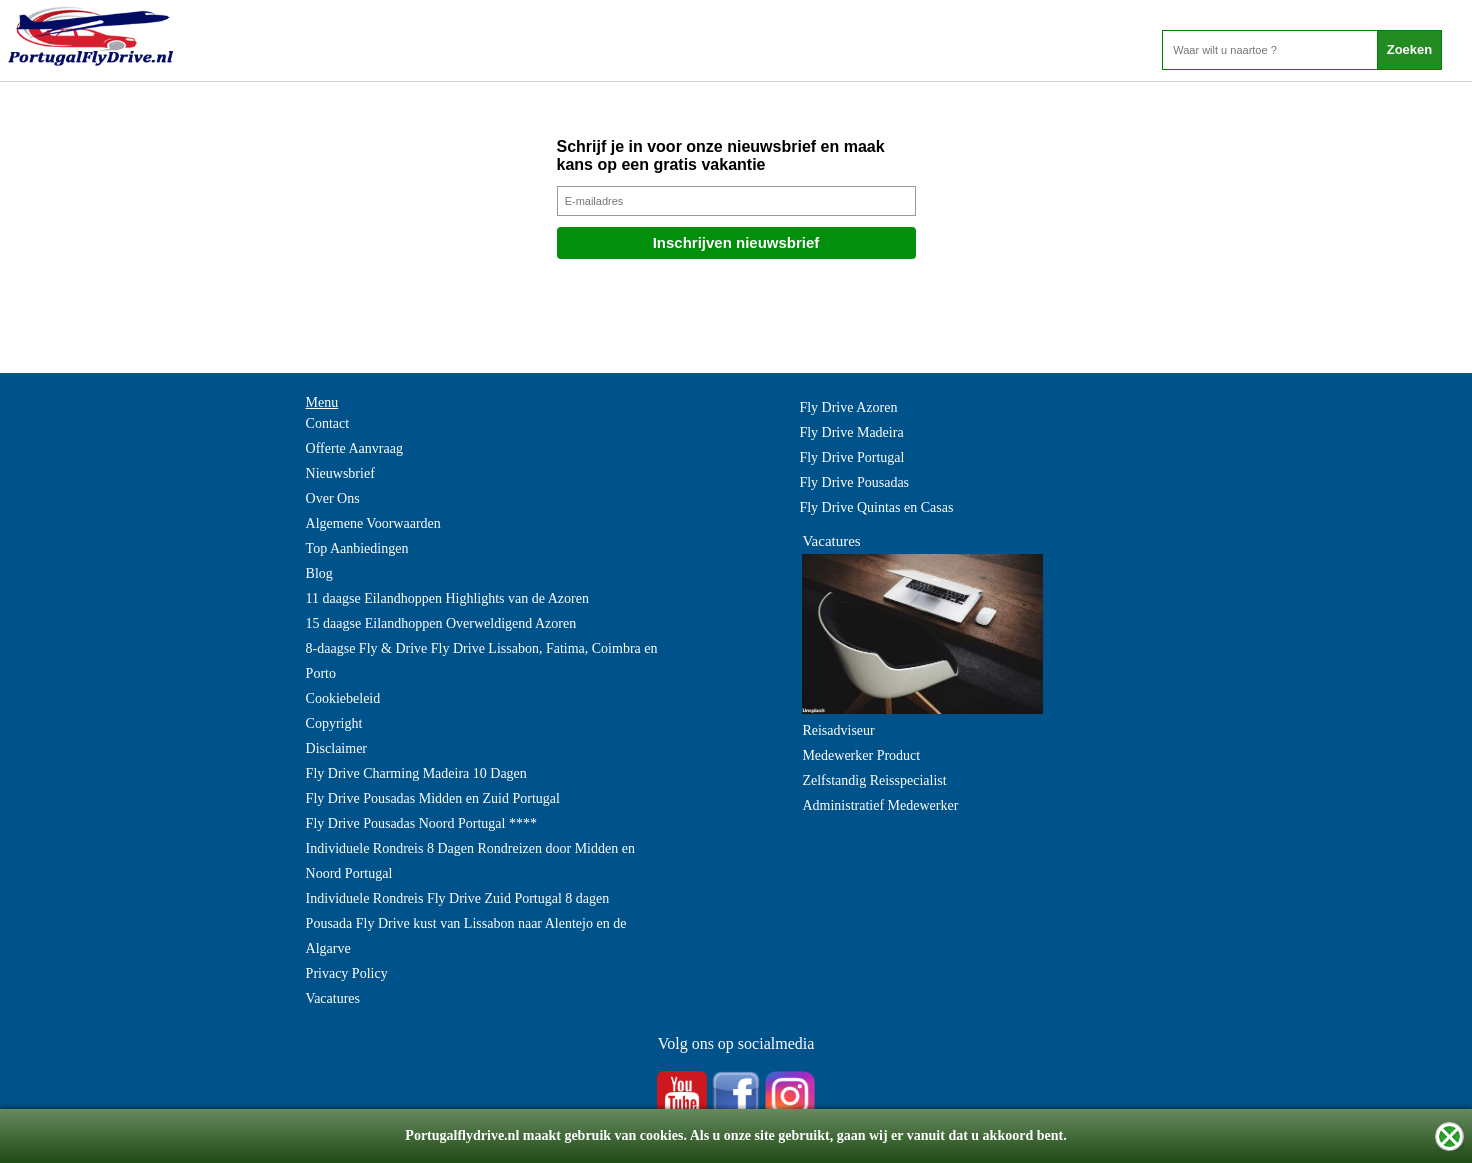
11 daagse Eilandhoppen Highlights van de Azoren (447, 598)
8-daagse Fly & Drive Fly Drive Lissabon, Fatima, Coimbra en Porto (482, 661)
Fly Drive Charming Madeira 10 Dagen (416, 773)
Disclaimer (336, 748)
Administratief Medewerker (880, 805)
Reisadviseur (838, 730)
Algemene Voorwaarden (373, 523)
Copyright (334, 723)
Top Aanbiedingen (357, 548)
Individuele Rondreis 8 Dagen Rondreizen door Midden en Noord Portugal (470, 861)
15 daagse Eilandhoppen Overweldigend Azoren (441, 623)
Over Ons (333, 498)
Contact (328, 423)
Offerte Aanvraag (354, 448)
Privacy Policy (347, 973)
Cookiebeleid (343, 698)
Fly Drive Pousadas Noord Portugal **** (421, 823)
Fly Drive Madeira (851, 432)
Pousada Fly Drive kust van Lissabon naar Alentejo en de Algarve (466, 936)
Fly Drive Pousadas (854, 482)
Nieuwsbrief (340, 473)
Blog (319, 573)
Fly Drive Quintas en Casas (876, 507)
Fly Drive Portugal (851, 457)
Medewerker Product (861, 755)
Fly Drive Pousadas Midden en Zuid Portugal (433, 798)
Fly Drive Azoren (848, 407)
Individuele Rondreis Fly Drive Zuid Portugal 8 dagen (458, 898)
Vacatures (333, 998)
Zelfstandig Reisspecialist (874, 780)
